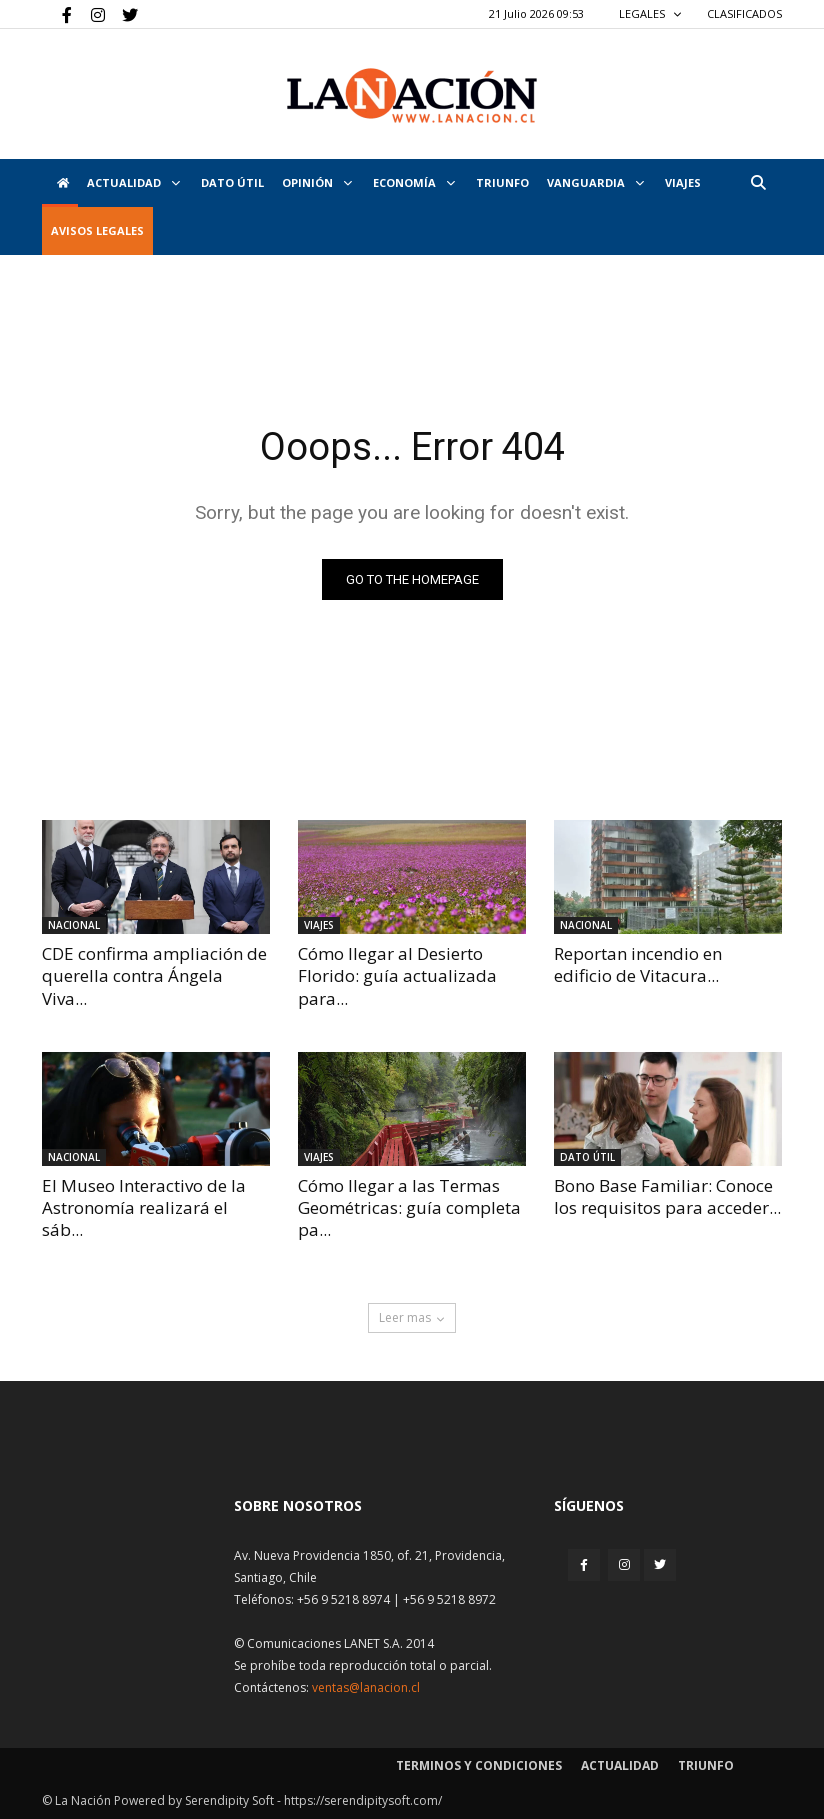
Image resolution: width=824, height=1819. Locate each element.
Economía (414, 182)
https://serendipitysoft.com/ (363, 1800)
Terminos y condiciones (479, 1765)
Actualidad (133, 182)
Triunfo (502, 182)
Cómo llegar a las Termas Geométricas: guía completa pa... (409, 1207)
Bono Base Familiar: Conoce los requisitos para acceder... (667, 1196)
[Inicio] (60, 183)
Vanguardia (595, 182)
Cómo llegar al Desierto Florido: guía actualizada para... (397, 975)
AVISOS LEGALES (97, 230)
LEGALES (650, 13)
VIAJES (683, 182)
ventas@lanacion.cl (366, 1687)
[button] (758, 182)
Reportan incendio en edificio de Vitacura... (638, 964)
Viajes (319, 925)
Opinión (317, 182)
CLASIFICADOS (744, 13)
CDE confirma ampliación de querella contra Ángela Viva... (154, 975)
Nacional (74, 925)
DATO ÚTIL (232, 182)
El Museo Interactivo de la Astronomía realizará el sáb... (144, 1207)
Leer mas (412, 1317)
